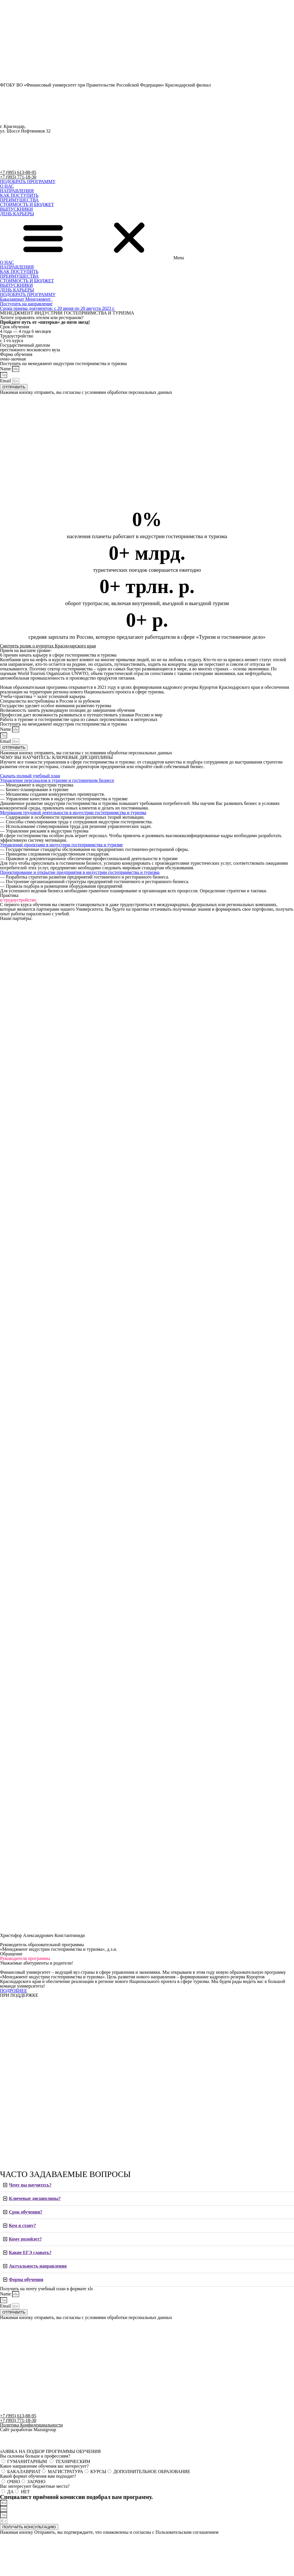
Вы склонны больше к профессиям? (35, 2456)
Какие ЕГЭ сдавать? (30, 2252)
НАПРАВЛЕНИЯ (17, 190)
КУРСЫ (98, 2471)
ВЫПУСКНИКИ (16, 209)
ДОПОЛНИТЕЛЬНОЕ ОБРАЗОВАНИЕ (151, 2471)
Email (6, 380)
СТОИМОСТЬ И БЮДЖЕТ (27, 204)
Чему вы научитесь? (30, 2184)
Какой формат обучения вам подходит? (38, 2476)
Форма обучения (26, 2279)
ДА (10, 2491)
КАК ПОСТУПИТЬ (19, 195)
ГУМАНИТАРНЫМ (27, 2461)
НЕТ (25, 2491)
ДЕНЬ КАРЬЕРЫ (17, 213)
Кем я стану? (22, 2225)
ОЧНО (13, 2481)
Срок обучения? (25, 2211)
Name (6, 368)
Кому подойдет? (25, 2239)
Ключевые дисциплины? (35, 2198)
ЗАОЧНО (36, 2481)
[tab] (147, 2185)
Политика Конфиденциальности (31, 2424)
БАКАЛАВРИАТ (23, 2471)
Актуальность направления (38, 2266)
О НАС (7, 186)
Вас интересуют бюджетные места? (34, 2486)
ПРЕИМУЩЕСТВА (19, 199)
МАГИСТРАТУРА (65, 2471)
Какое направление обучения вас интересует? (44, 2466)
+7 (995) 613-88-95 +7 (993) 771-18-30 (18, 174)
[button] (28, 181)
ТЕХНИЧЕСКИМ (72, 2461)
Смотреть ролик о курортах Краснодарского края (48, 645)
